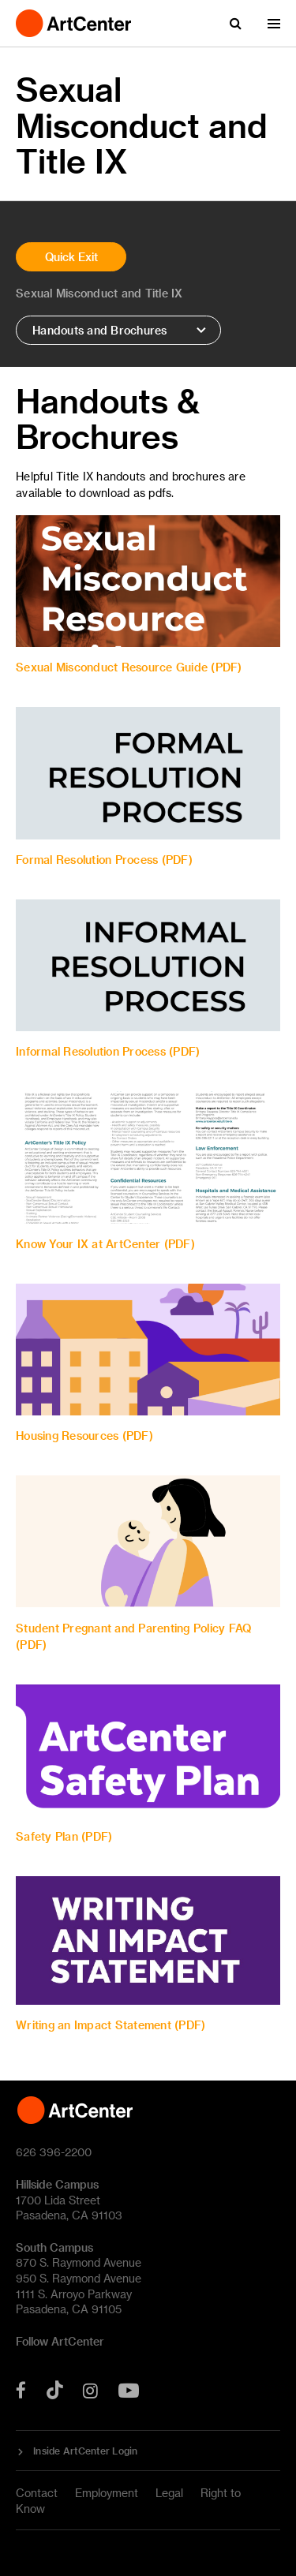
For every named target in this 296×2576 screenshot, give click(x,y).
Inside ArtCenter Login (85, 2450)
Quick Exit (71, 257)
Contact (37, 2492)
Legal (169, 2492)
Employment (106, 2492)
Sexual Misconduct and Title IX (99, 293)
